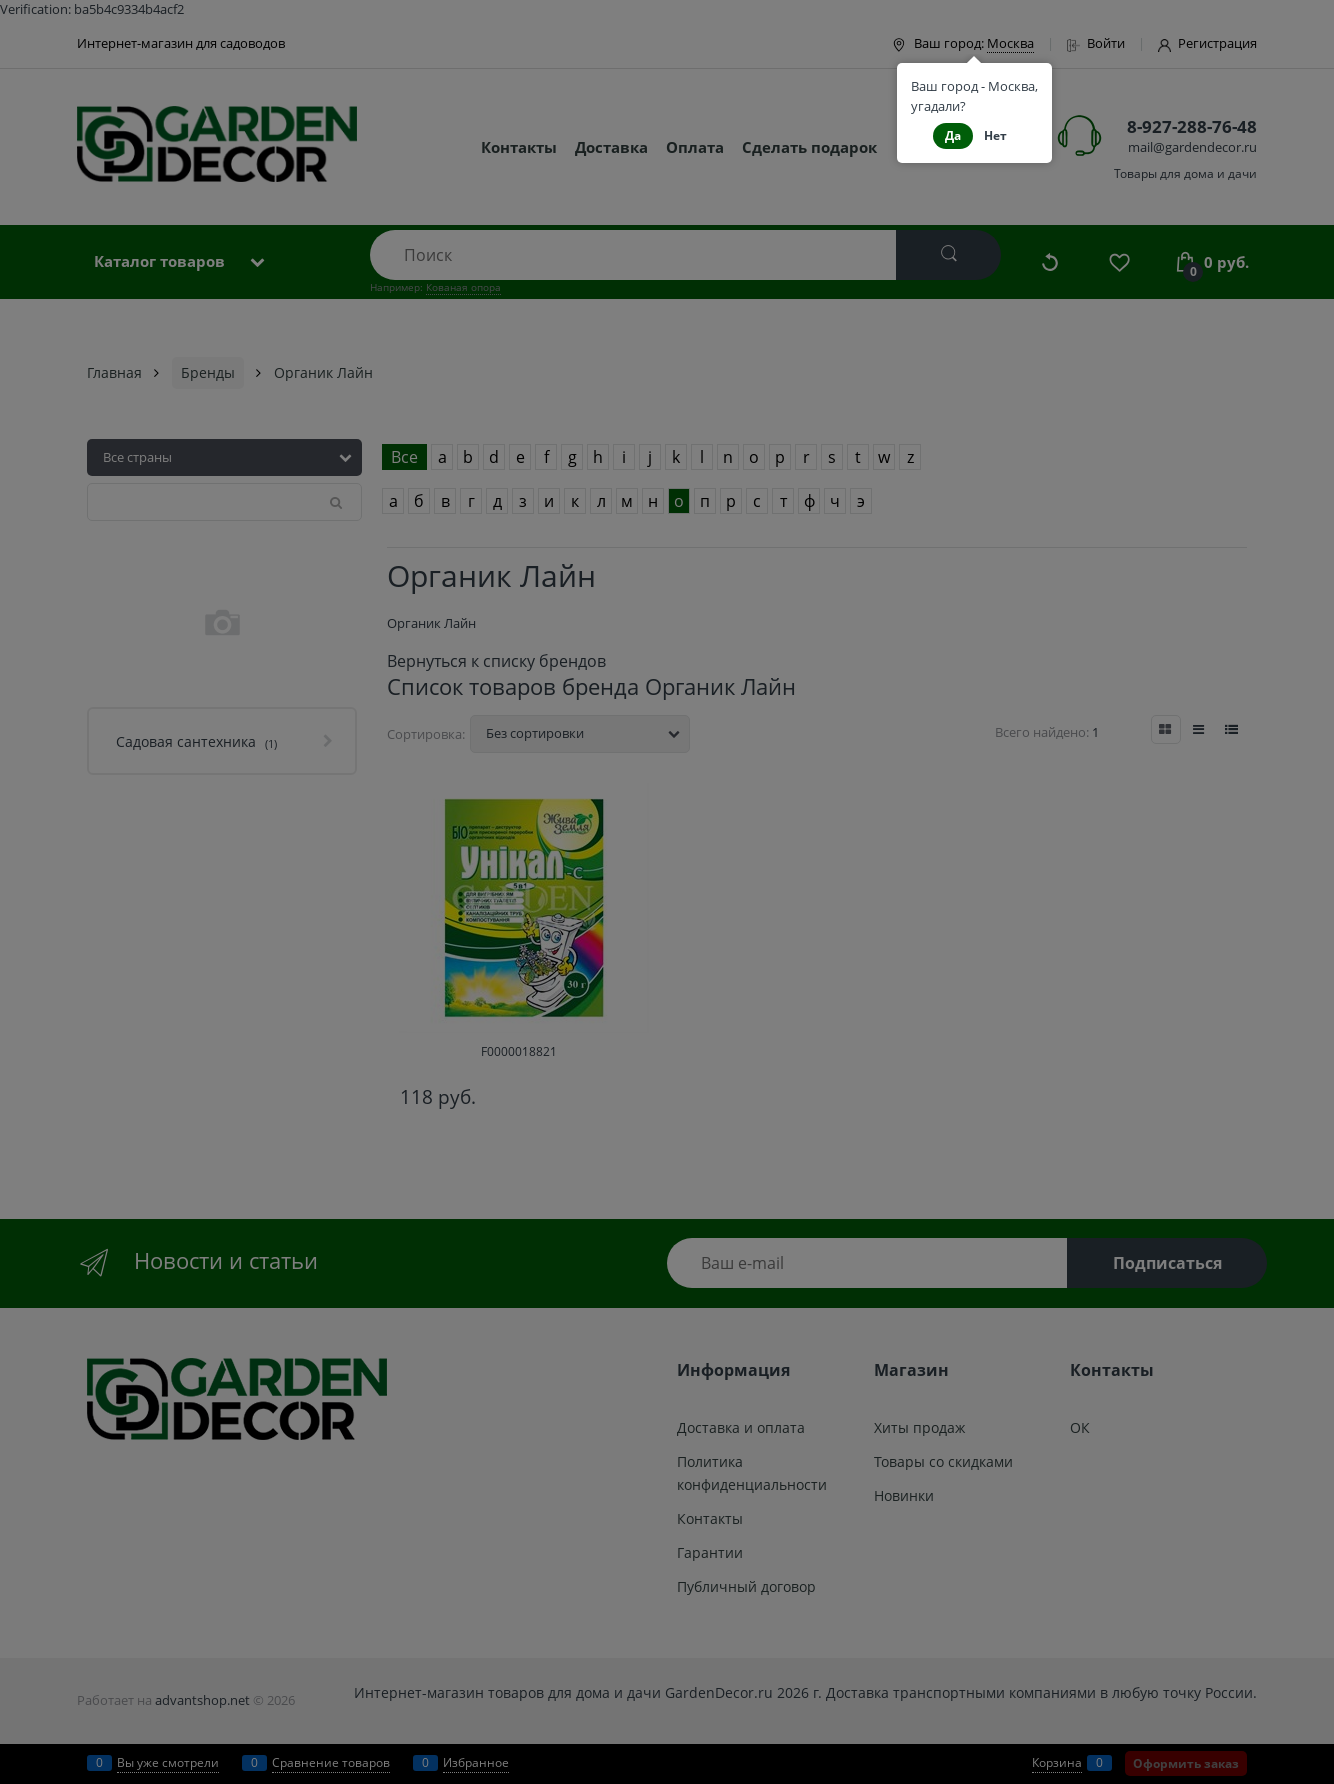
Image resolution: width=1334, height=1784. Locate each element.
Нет (995, 135)
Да (953, 135)
